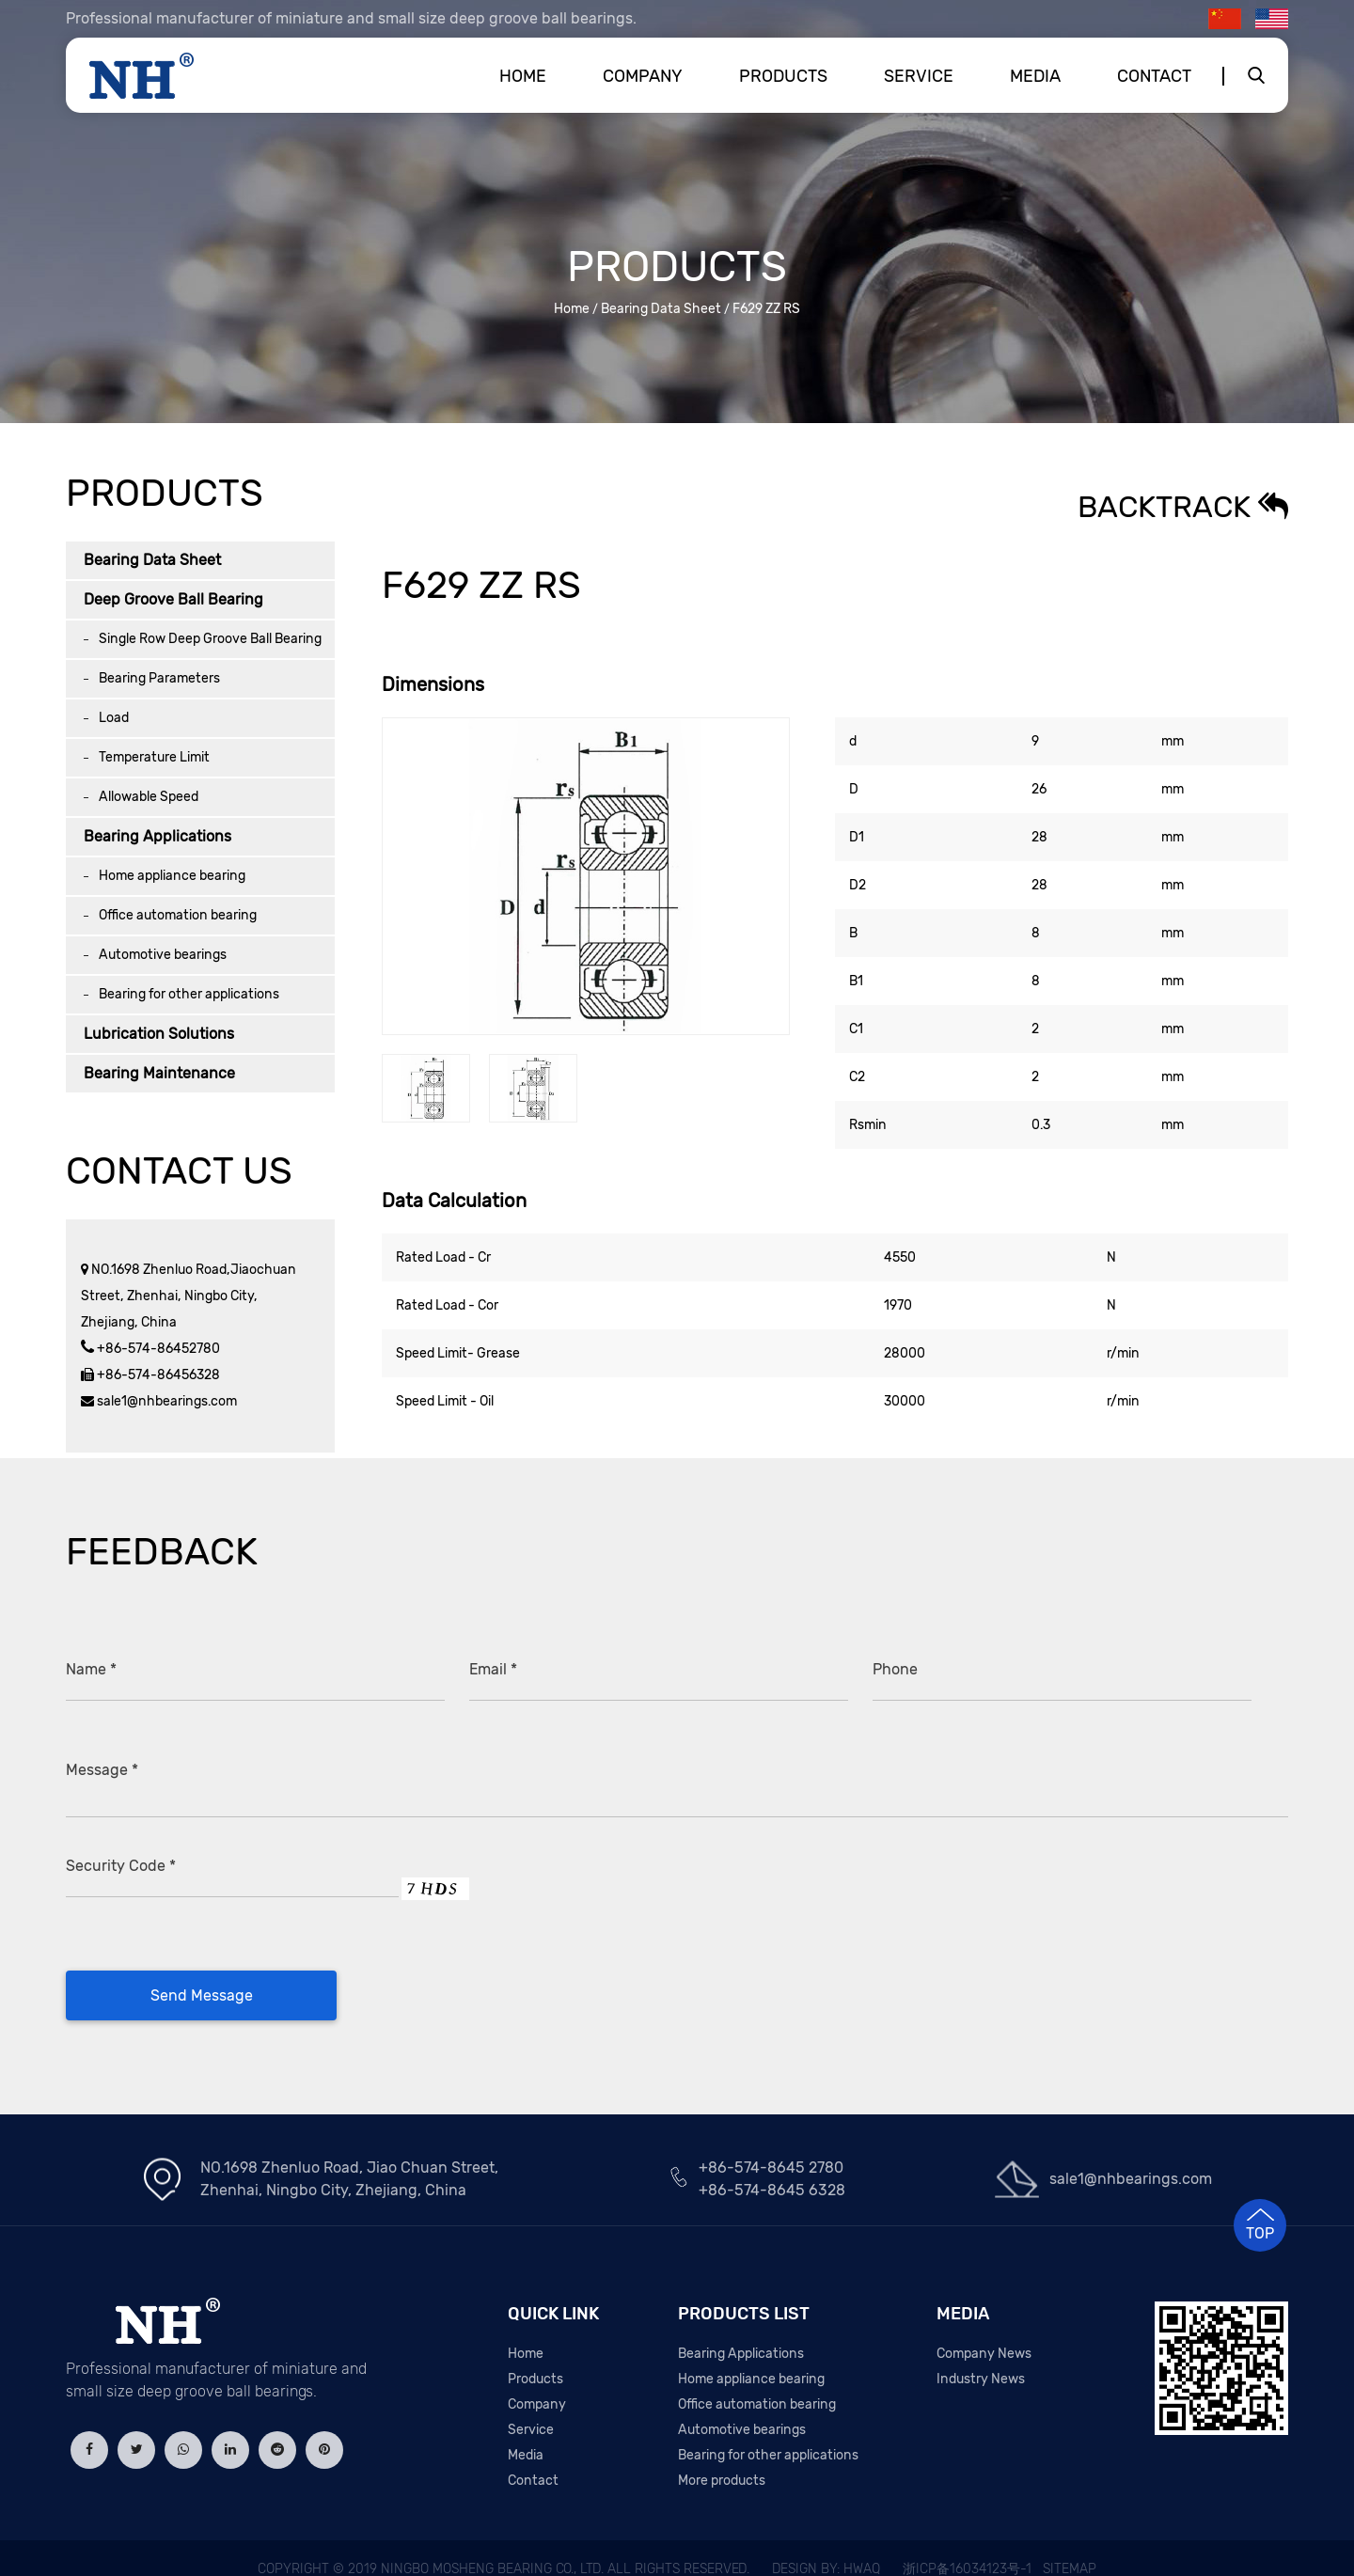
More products (721, 2459)
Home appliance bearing (172, 876)
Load (114, 718)
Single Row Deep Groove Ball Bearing (210, 639)
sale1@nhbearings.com (165, 1401)
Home (522, 76)
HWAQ (861, 2547)
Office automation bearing (178, 915)
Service (918, 76)
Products (783, 76)
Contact (1154, 76)
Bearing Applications (157, 836)
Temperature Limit (154, 757)
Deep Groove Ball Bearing (173, 599)
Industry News (981, 2357)
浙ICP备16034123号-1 (967, 2547)
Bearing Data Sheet (661, 309)
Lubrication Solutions (159, 1034)
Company (643, 76)
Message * (102, 1767)
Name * (91, 1669)
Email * (493, 1669)
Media (1035, 76)
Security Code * (121, 1844)
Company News (984, 2332)
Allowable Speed (148, 797)
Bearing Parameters (159, 678)
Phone (895, 1669)
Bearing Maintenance (159, 1073)
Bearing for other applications (189, 994)
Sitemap (1069, 2547)
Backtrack (1183, 507)
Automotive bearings (163, 955)
